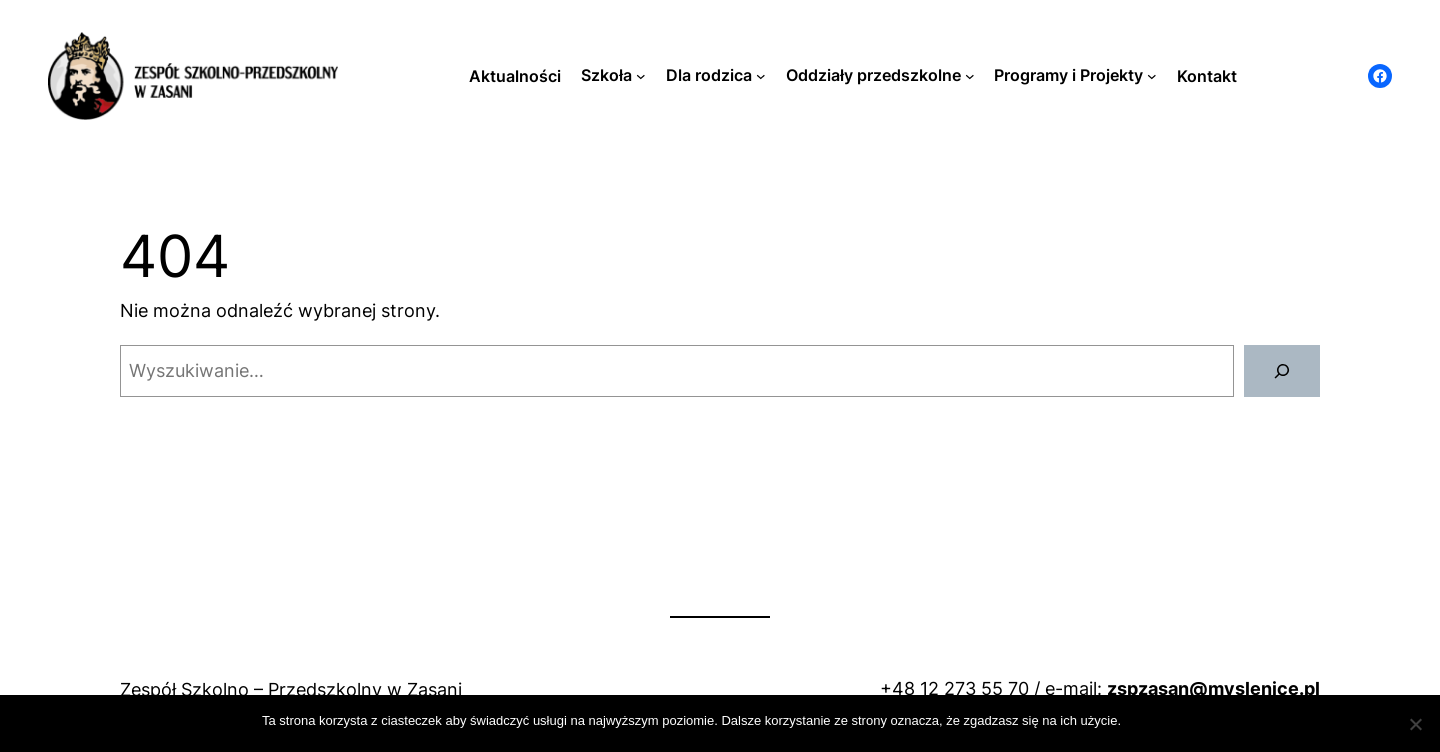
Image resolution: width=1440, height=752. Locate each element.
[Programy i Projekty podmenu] (1152, 76)
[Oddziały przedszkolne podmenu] (970, 76)
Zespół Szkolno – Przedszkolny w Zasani (291, 689)
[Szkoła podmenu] (641, 76)
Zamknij (1154, 720)
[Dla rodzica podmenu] (761, 76)
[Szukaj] (1282, 371)
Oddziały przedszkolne (873, 75)
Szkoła (606, 75)
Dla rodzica (709, 75)
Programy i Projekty (1068, 75)
